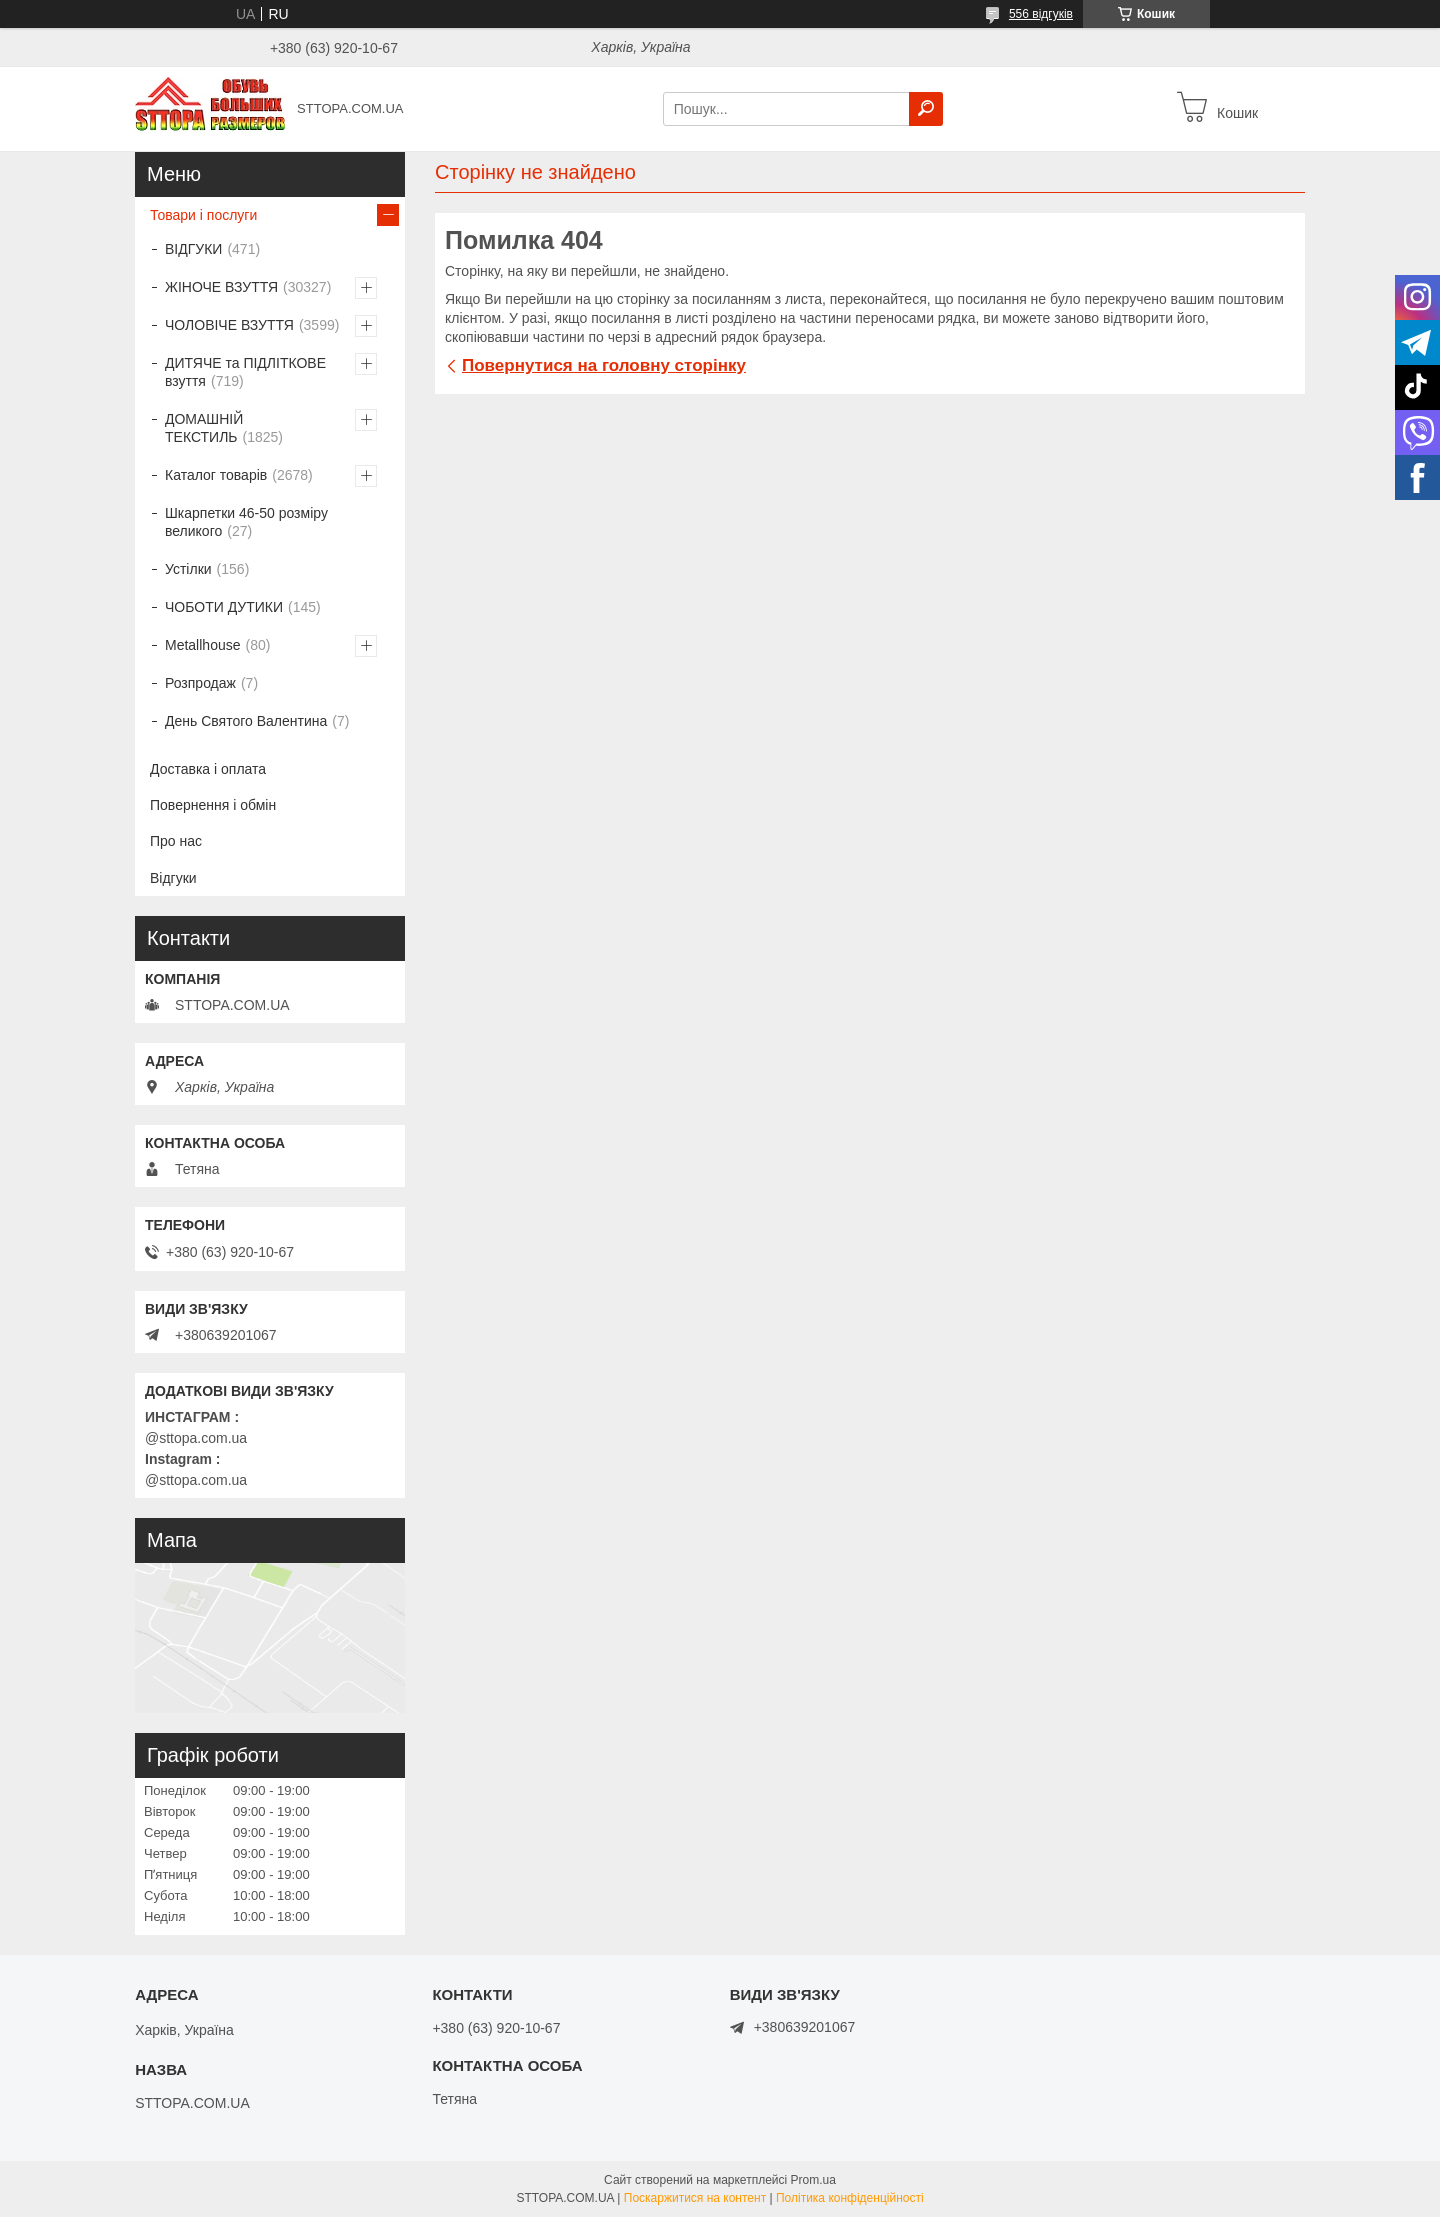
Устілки (188, 569)
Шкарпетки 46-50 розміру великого (246, 522)
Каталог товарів (216, 475)
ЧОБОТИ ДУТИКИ (224, 607)
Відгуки (173, 878)
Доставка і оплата (208, 769)
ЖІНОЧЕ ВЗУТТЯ (221, 287)
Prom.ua (813, 2180)
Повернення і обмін (213, 805)
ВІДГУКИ (193, 249)
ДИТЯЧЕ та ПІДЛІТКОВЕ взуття (245, 372)
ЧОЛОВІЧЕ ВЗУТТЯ (229, 325)
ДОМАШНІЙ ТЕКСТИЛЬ (204, 428)
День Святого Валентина (246, 721)
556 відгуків (1041, 14)
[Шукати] (926, 109)
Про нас (176, 841)
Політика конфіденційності (850, 2198)
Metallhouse (203, 645)
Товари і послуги (203, 215)
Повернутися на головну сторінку (604, 365)
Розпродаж (200, 683)
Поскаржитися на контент (695, 2198)
